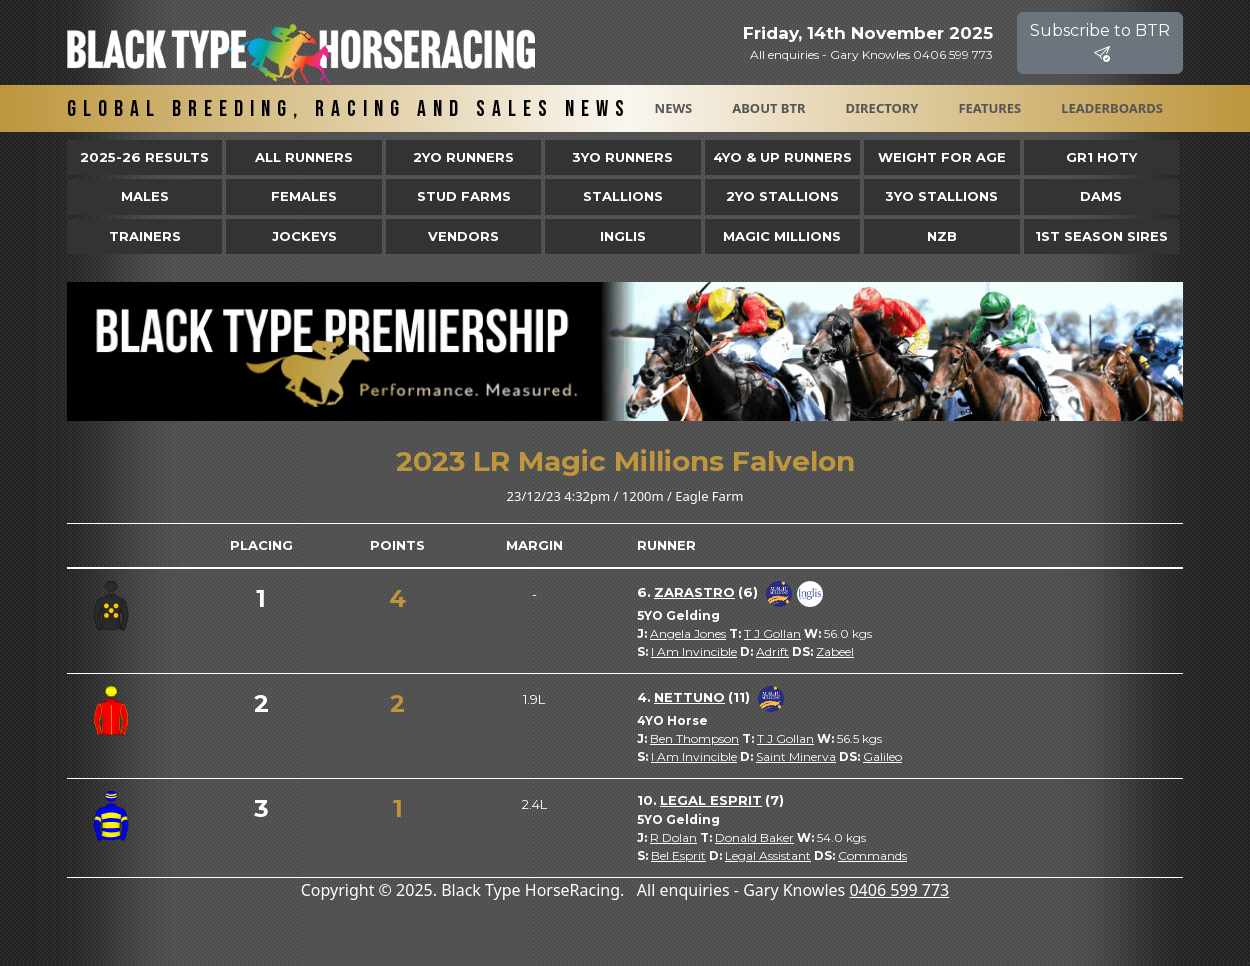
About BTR (768, 108)
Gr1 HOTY (1101, 157)
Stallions (623, 196)
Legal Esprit (711, 800)
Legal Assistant (768, 855)
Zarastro (694, 592)
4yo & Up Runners (782, 157)
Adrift (772, 651)
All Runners (304, 157)
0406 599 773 (899, 890)
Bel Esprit (678, 855)
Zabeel (835, 651)
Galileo (882, 756)
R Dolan (673, 837)
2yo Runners (463, 157)
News (674, 108)
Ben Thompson (694, 738)
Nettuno (689, 697)
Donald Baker (754, 837)
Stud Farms (464, 196)
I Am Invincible (694, 651)
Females (304, 196)
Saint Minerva (796, 756)
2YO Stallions (782, 196)
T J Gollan (772, 633)
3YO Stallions (941, 196)
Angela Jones (688, 633)
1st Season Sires (1101, 236)
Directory (882, 108)
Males (145, 196)
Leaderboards (1112, 108)
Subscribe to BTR (1100, 42)
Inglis (623, 236)
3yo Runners (622, 157)
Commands (872, 855)
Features (989, 108)
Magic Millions (782, 236)
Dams (1101, 196)
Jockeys (304, 236)
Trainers (145, 236)
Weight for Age (942, 157)
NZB (942, 236)
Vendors (463, 236)
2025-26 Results (144, 157)
